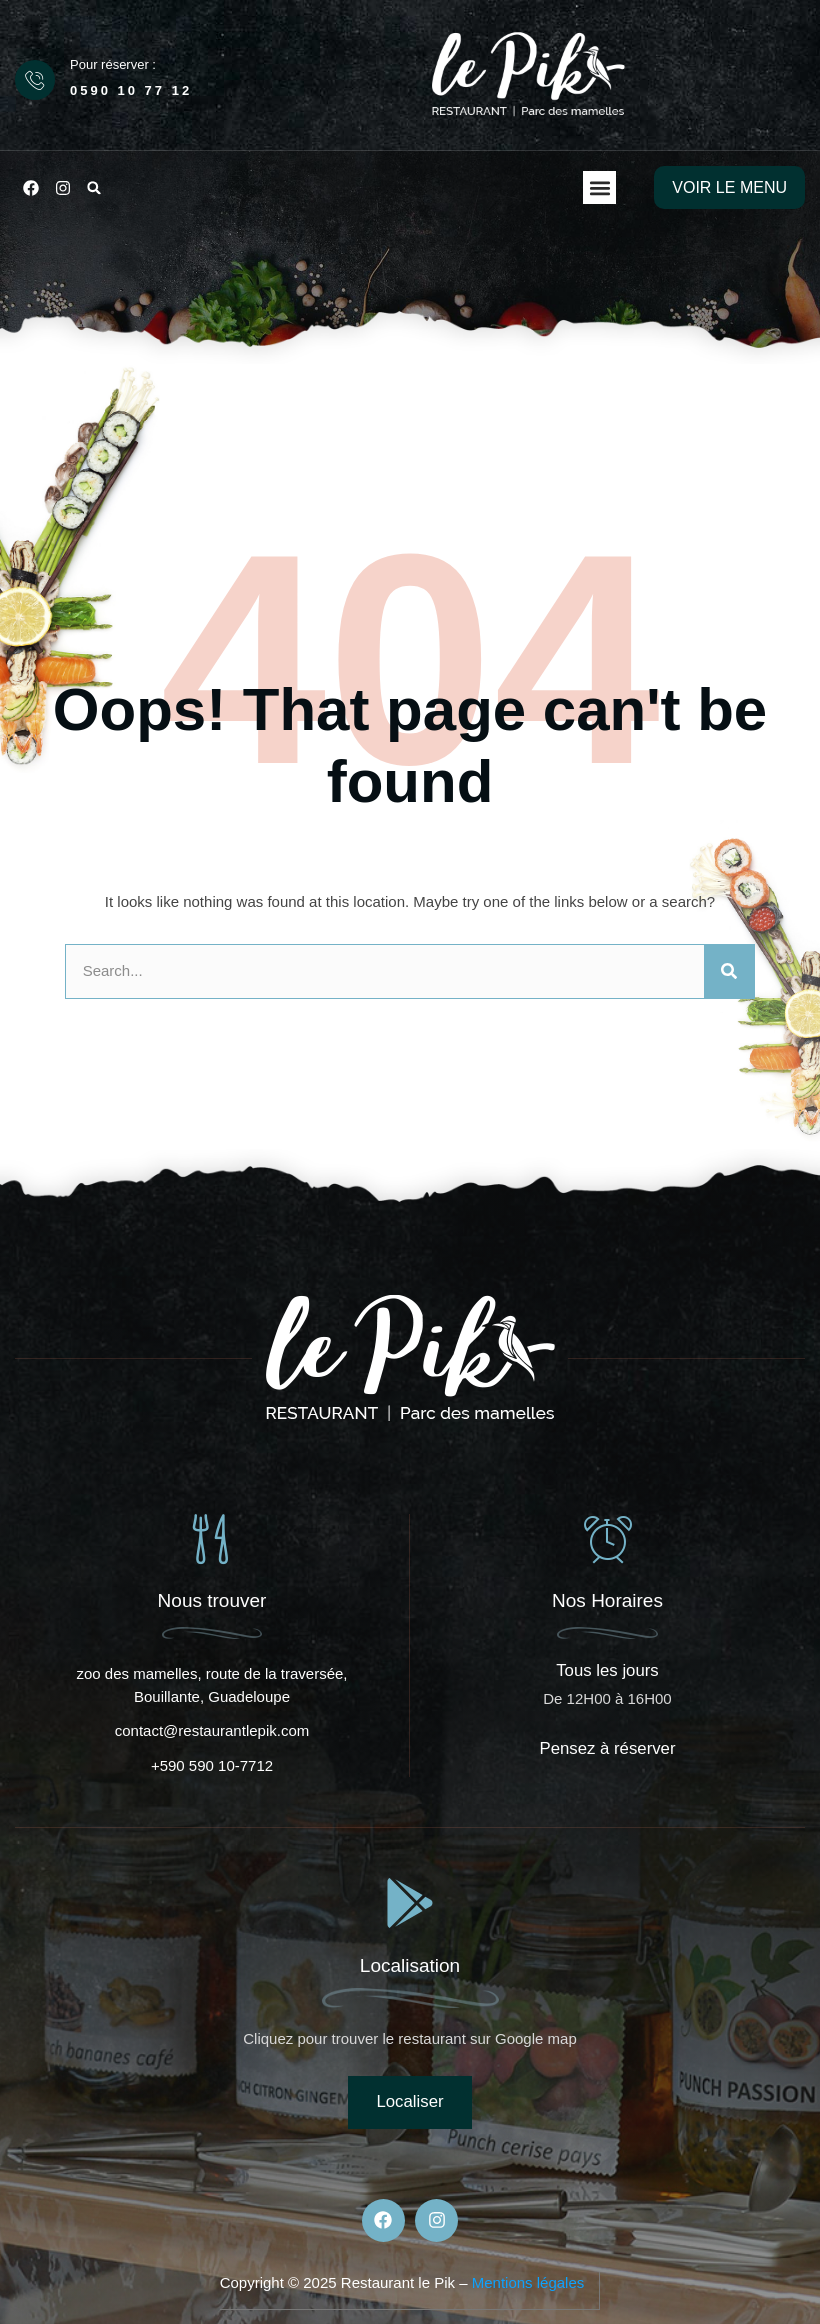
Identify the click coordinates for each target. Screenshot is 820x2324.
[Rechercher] (729, 971)
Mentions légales (528, 2282)
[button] (94, 188)
